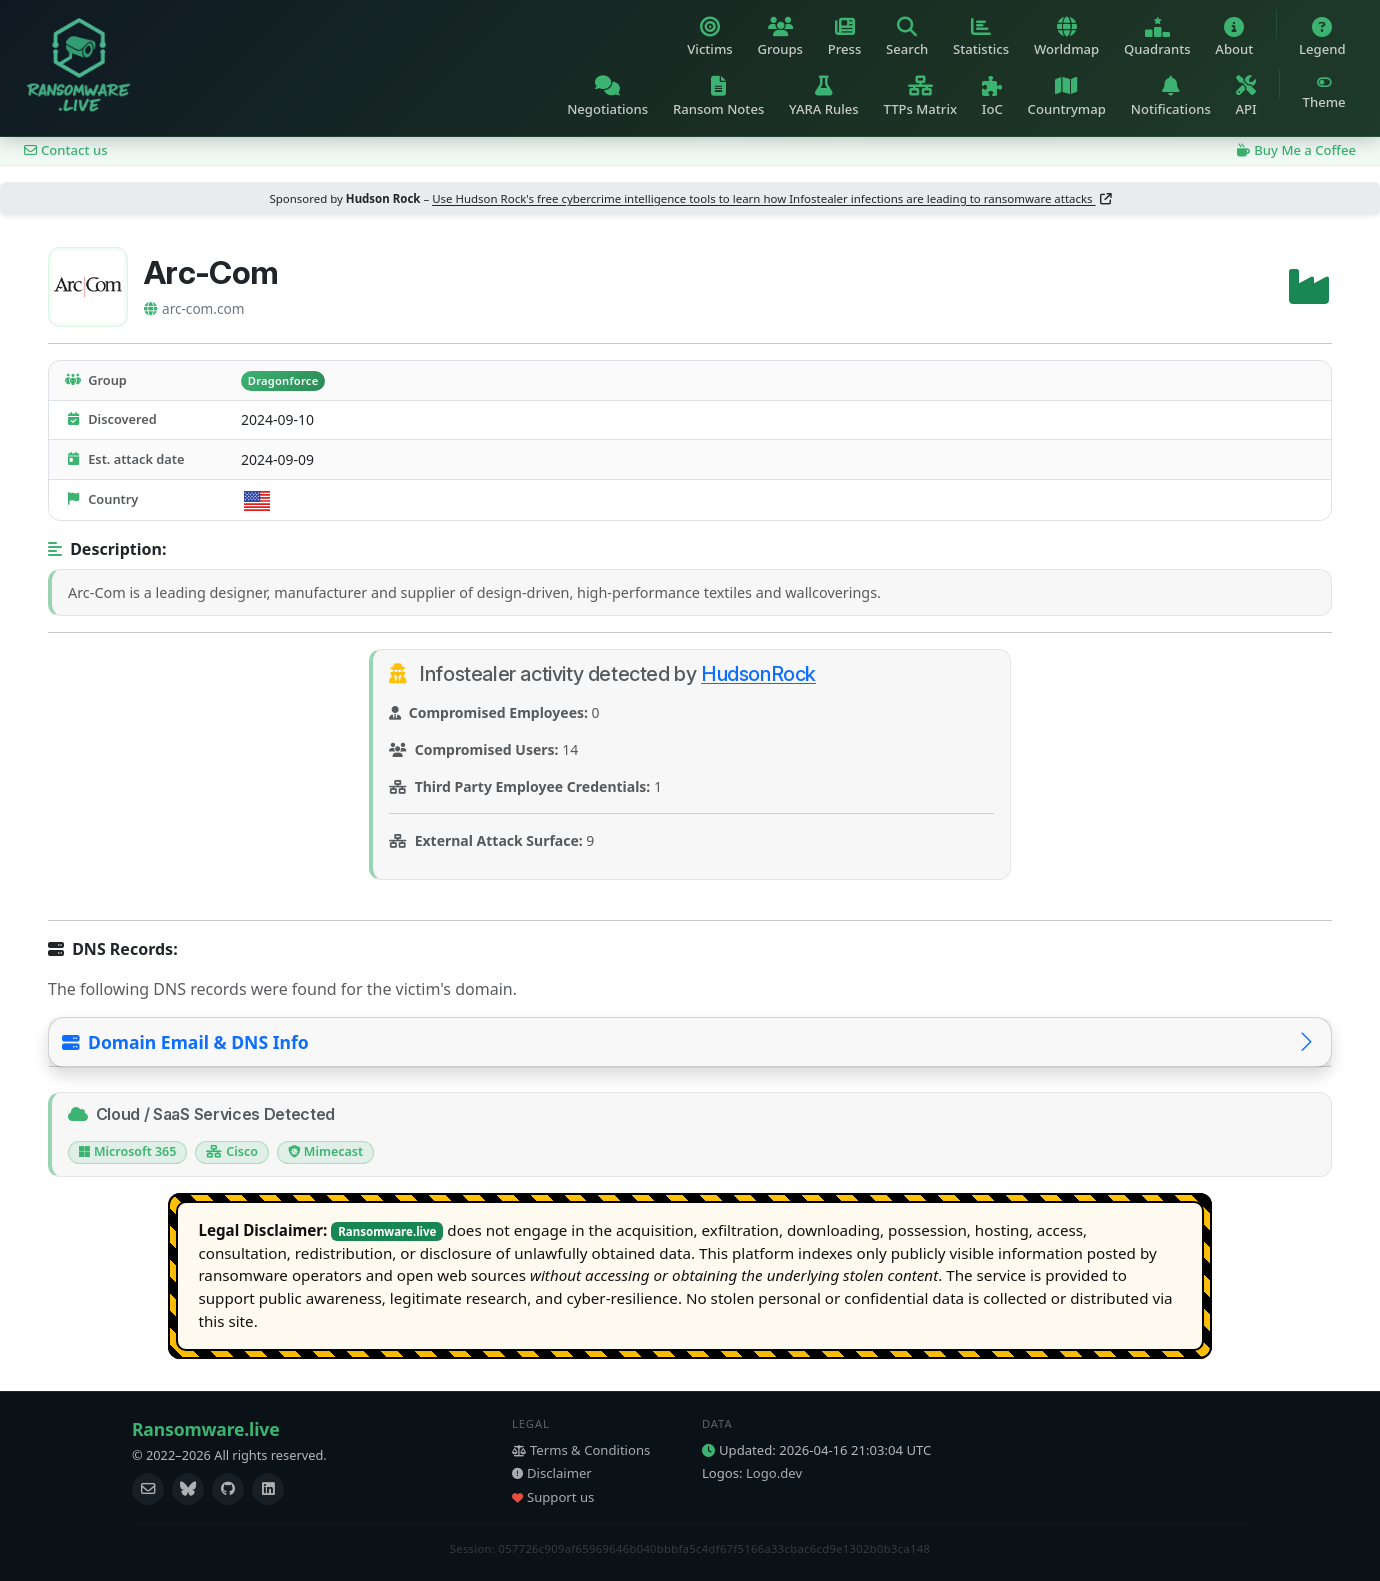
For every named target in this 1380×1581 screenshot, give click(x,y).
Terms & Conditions (581, 1450)
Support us (553, 1497)
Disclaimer (552, 1473)
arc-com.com (194, 308)
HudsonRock (758, 674)
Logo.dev (774, 1473)
